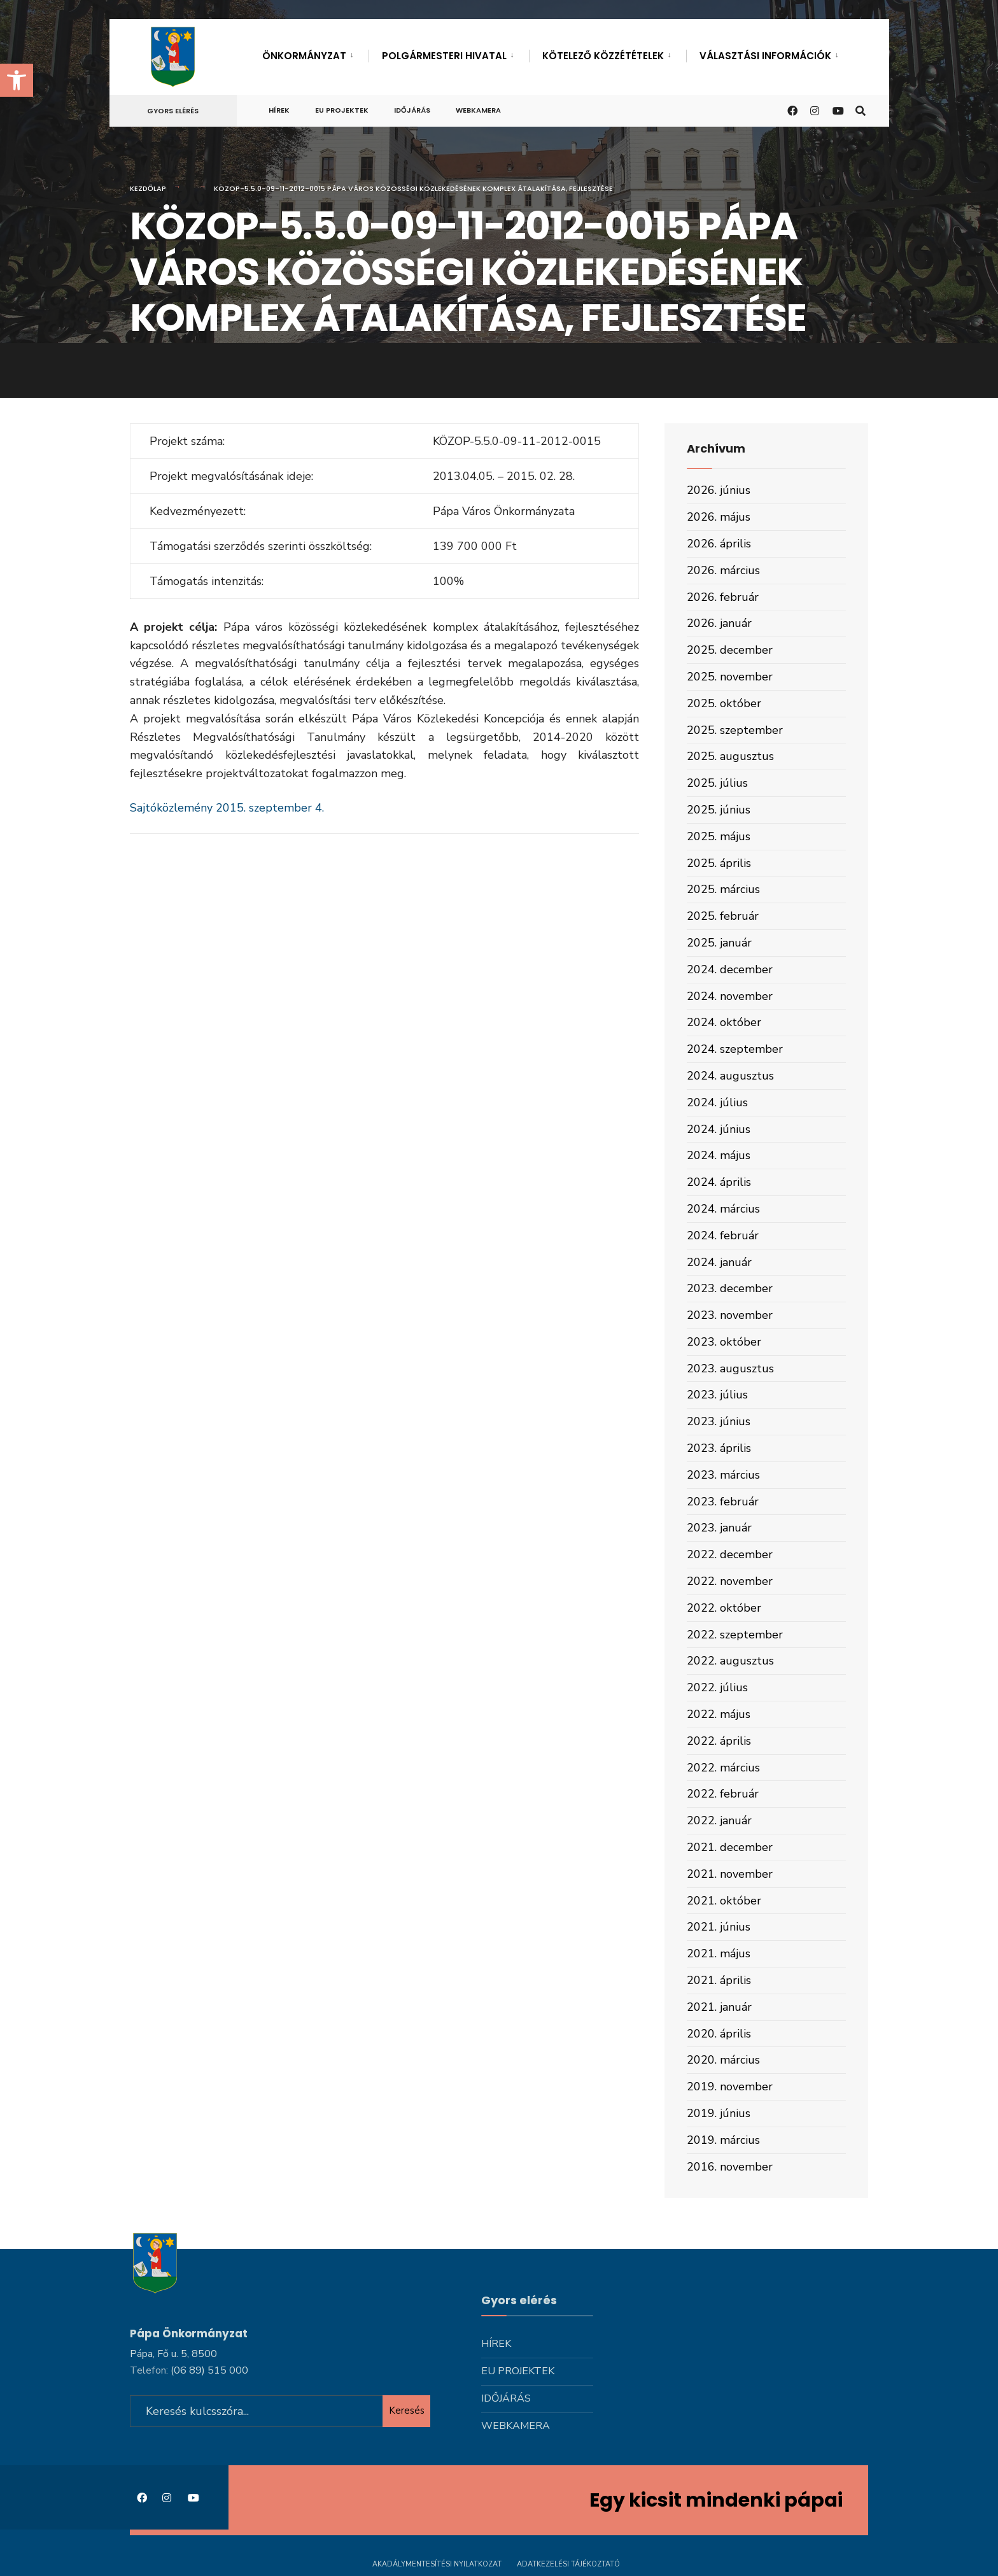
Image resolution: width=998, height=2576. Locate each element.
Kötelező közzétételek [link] (603, 55)
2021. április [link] (719, 1980)
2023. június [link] (718, 1421)
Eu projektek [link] (342, 110)
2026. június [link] (718, 490)
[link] (16, 80)
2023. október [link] (724, 1341)
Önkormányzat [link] (304, 55)
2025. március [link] (723, 889)
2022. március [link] (723, 1767)
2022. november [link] (730, 1581)
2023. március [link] (723, 1474)
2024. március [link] (723, 1208)
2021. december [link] (730, 1847)
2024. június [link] (718, 1129)
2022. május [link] (718, 1714)
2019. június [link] (718, 2113)
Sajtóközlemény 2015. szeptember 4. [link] (227, 807)
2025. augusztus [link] (730, 756)
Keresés (407, 2408)
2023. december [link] (730, 1288)
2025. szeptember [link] (735, 730)
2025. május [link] (718, 836)
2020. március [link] (723, 2059)
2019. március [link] (723, 2140)
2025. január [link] (719, 942)
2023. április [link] (719, 1448)
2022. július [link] (717, 1687)
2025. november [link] (730, 676)
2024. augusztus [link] (730, 1075)
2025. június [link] (718, 809)
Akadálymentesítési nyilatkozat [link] (437, 2562)
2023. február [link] (723, 1501)
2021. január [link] (719, 2007)
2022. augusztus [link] (730, 1660)
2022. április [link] (719, 1741)
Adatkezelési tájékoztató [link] (568, 2562)
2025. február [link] (723, 916)
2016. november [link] (730, 2166)
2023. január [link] (719, 1527)
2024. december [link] (730, 969)
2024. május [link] (718, 1155)
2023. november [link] (730, 1315)
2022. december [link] (730, 1554)
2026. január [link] (719, 623)
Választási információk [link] (765, 55)
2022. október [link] (724, 1607)
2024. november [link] (730, 996)
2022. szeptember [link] (735, 1634)
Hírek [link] (279, 110)
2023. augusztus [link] (730, 1368)
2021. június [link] (718, 1926)
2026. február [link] (723, 597)
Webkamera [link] (478, 110)
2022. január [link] (719, 1820)
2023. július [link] (717, 1394)
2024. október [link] (724, 1022)
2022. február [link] (723, 1793)
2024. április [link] (719, 1182)
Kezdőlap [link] (148, 188)
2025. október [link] (724, 703)
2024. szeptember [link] (735, 1049)
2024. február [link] (723, 1235)
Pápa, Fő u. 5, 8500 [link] (173, 2352)
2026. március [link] (723, 570)
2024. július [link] (717, 1102)
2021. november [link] (730, 1874)
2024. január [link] (719, 1262)
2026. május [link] (718, 516)
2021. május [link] (718, 1953)
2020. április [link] (719, 2033)
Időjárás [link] (412, 110)
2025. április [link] (719, 863)
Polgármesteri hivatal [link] (444, 55)
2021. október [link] (724, 1900)
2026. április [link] (719, 543)
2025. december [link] (730, 650)
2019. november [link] (730, 2086)
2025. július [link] (717, 783)
